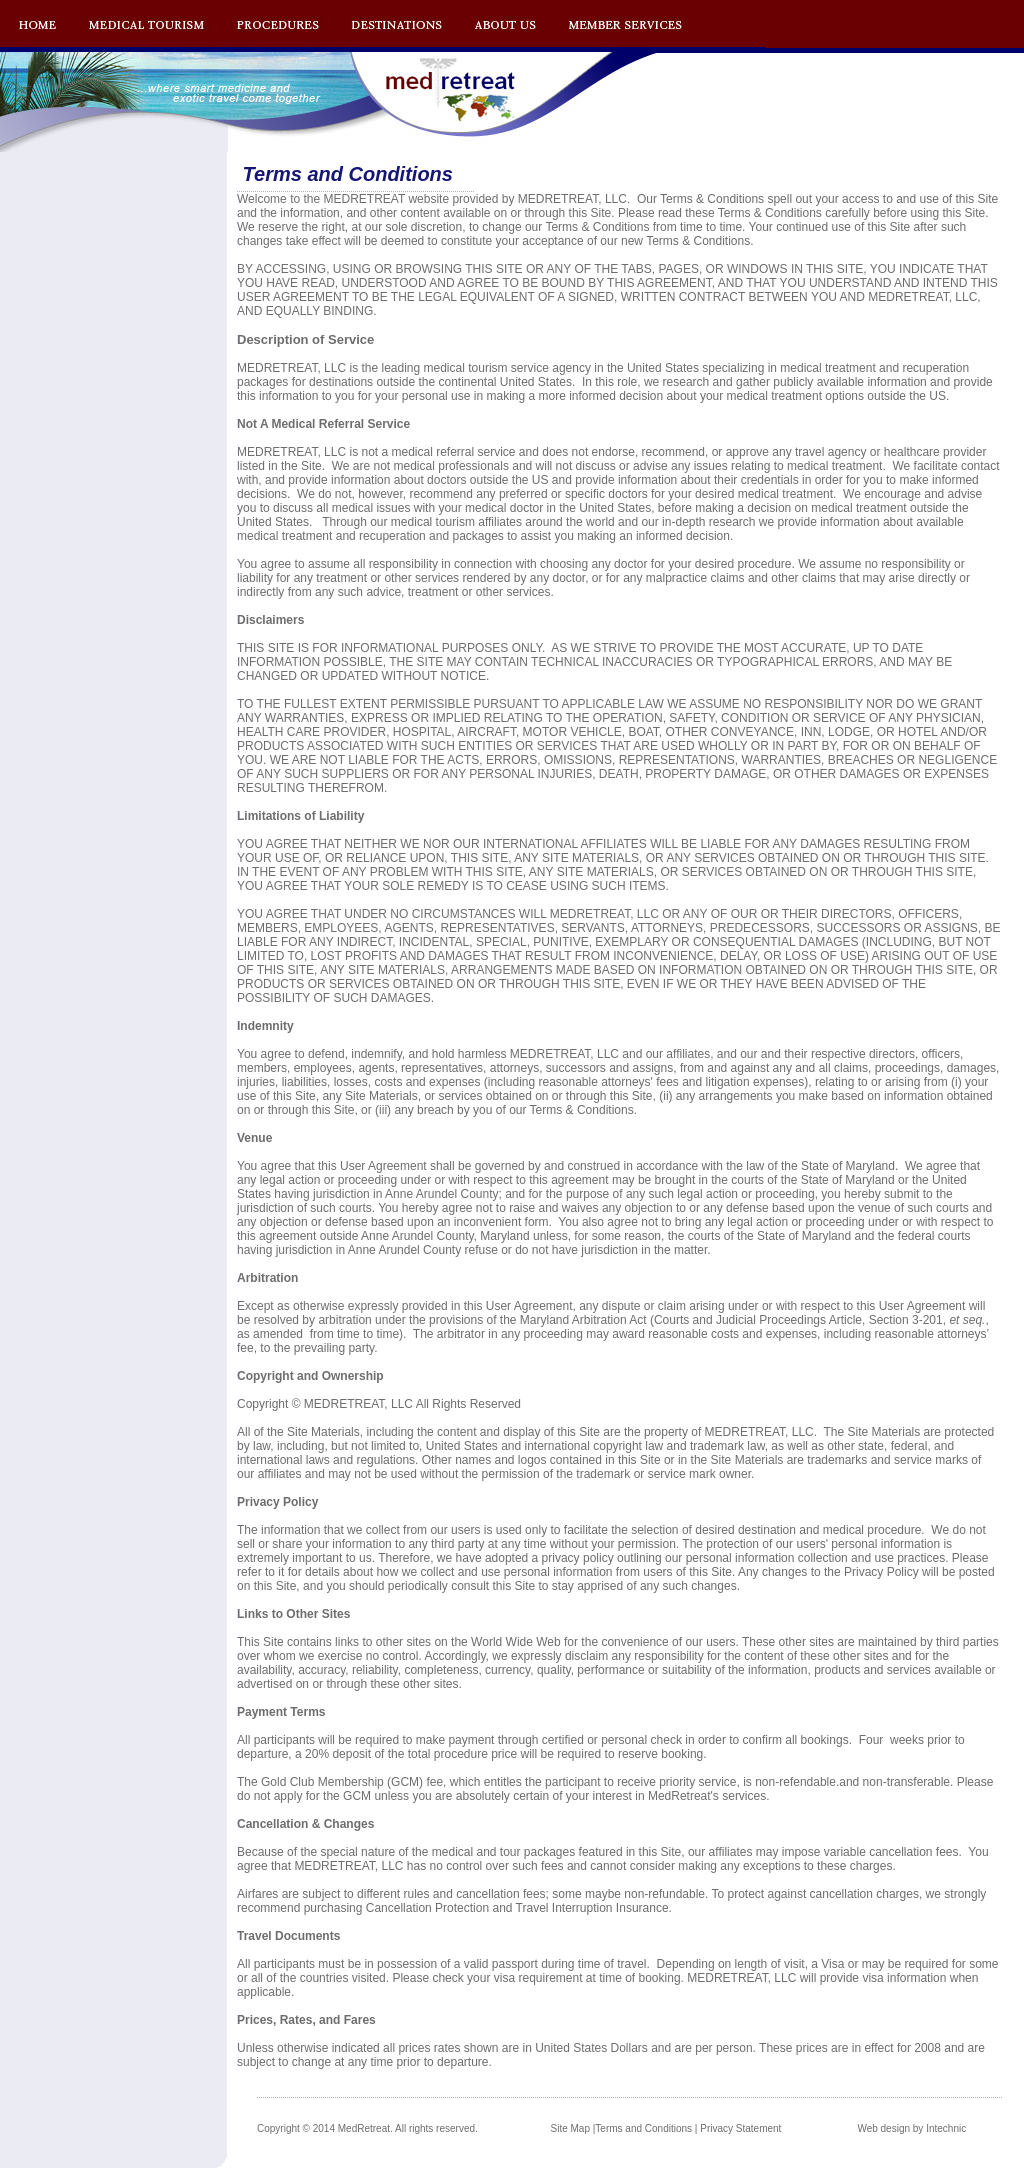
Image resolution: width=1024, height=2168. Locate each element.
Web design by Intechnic (911, 2128)
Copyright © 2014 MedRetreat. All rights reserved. (367, 2128)
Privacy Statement (740, 2128)
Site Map (570, 2128)
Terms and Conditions (643, 2128)
